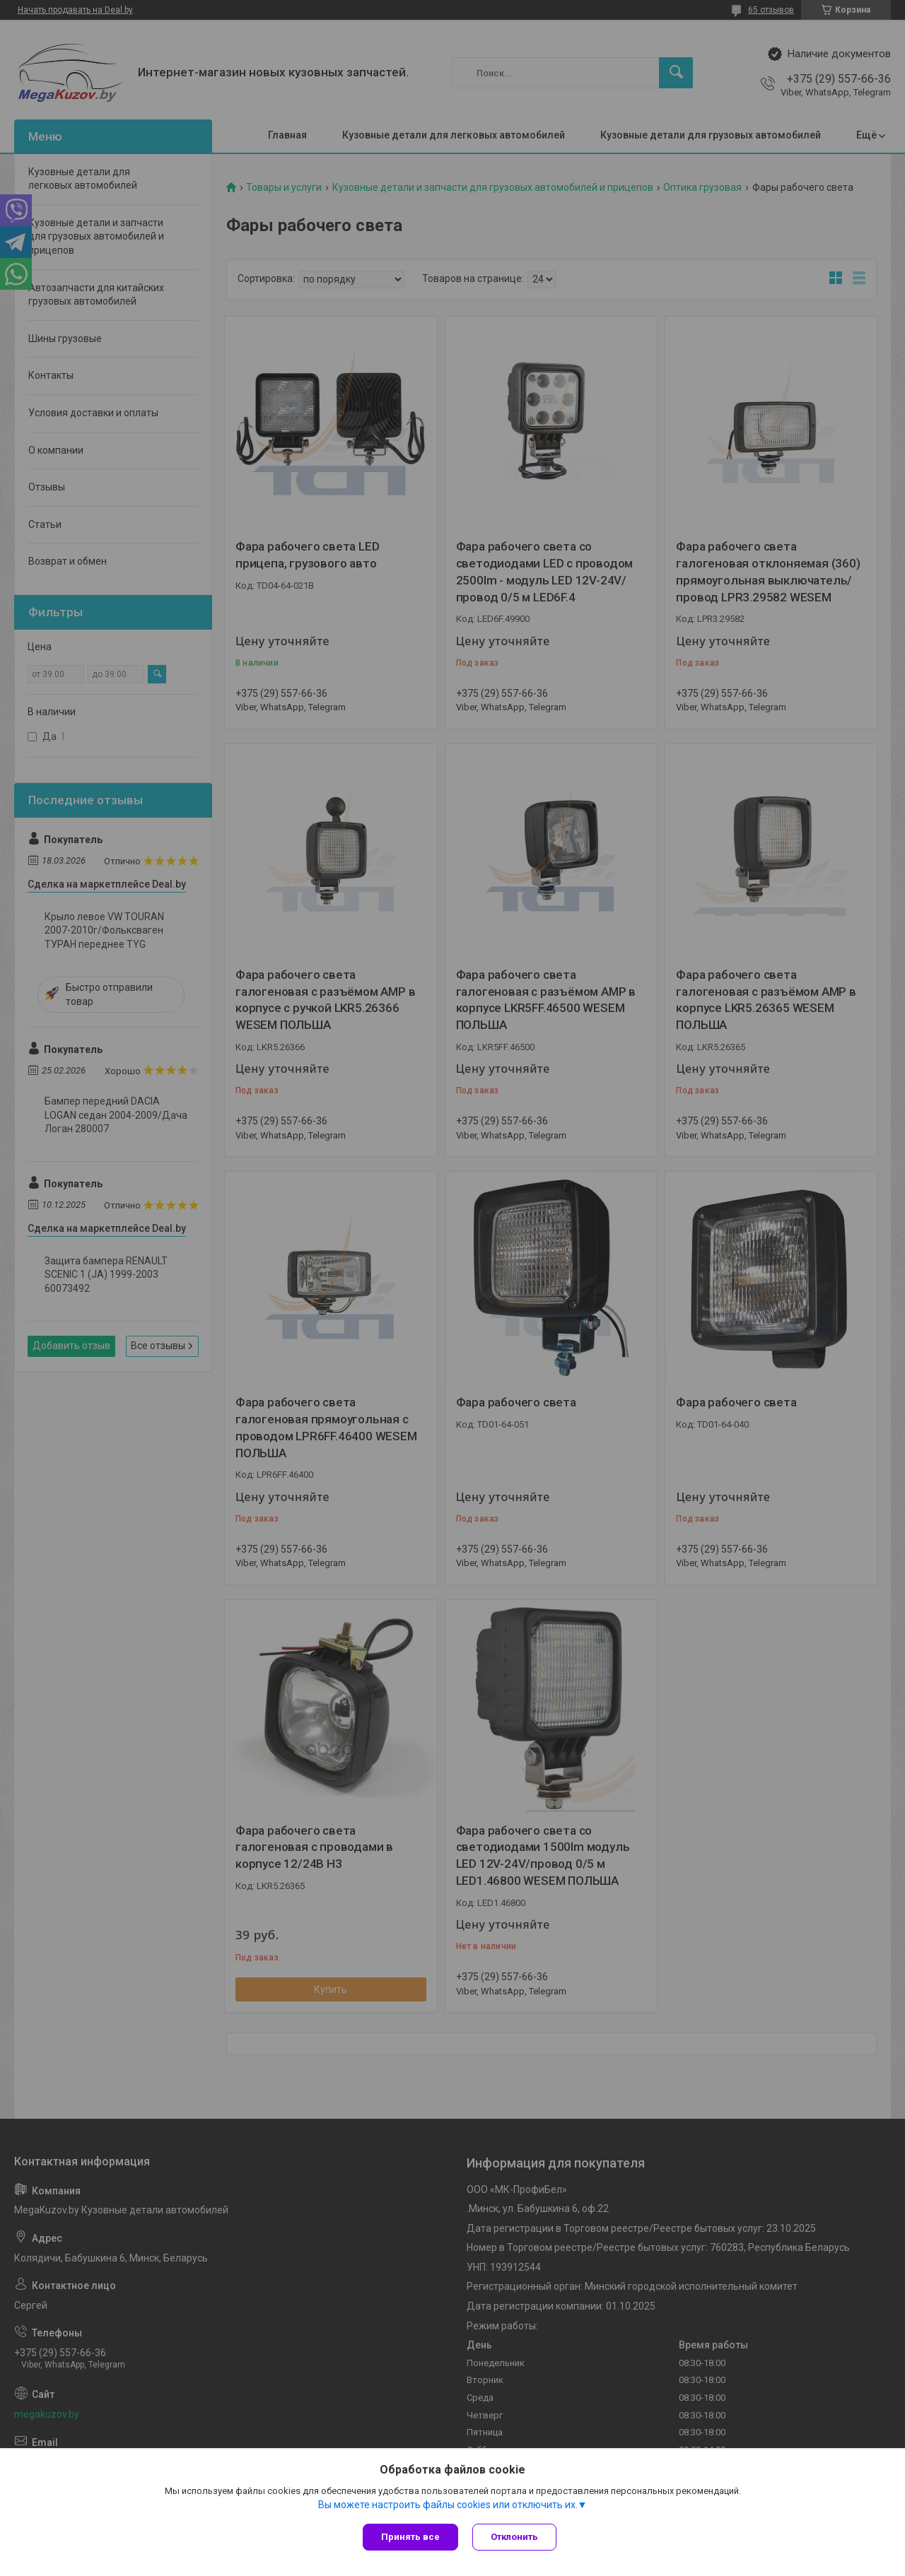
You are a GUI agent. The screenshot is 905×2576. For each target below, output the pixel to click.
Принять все (410, 2536)
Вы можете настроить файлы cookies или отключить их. (448, 2504)
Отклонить (514, 2536)
